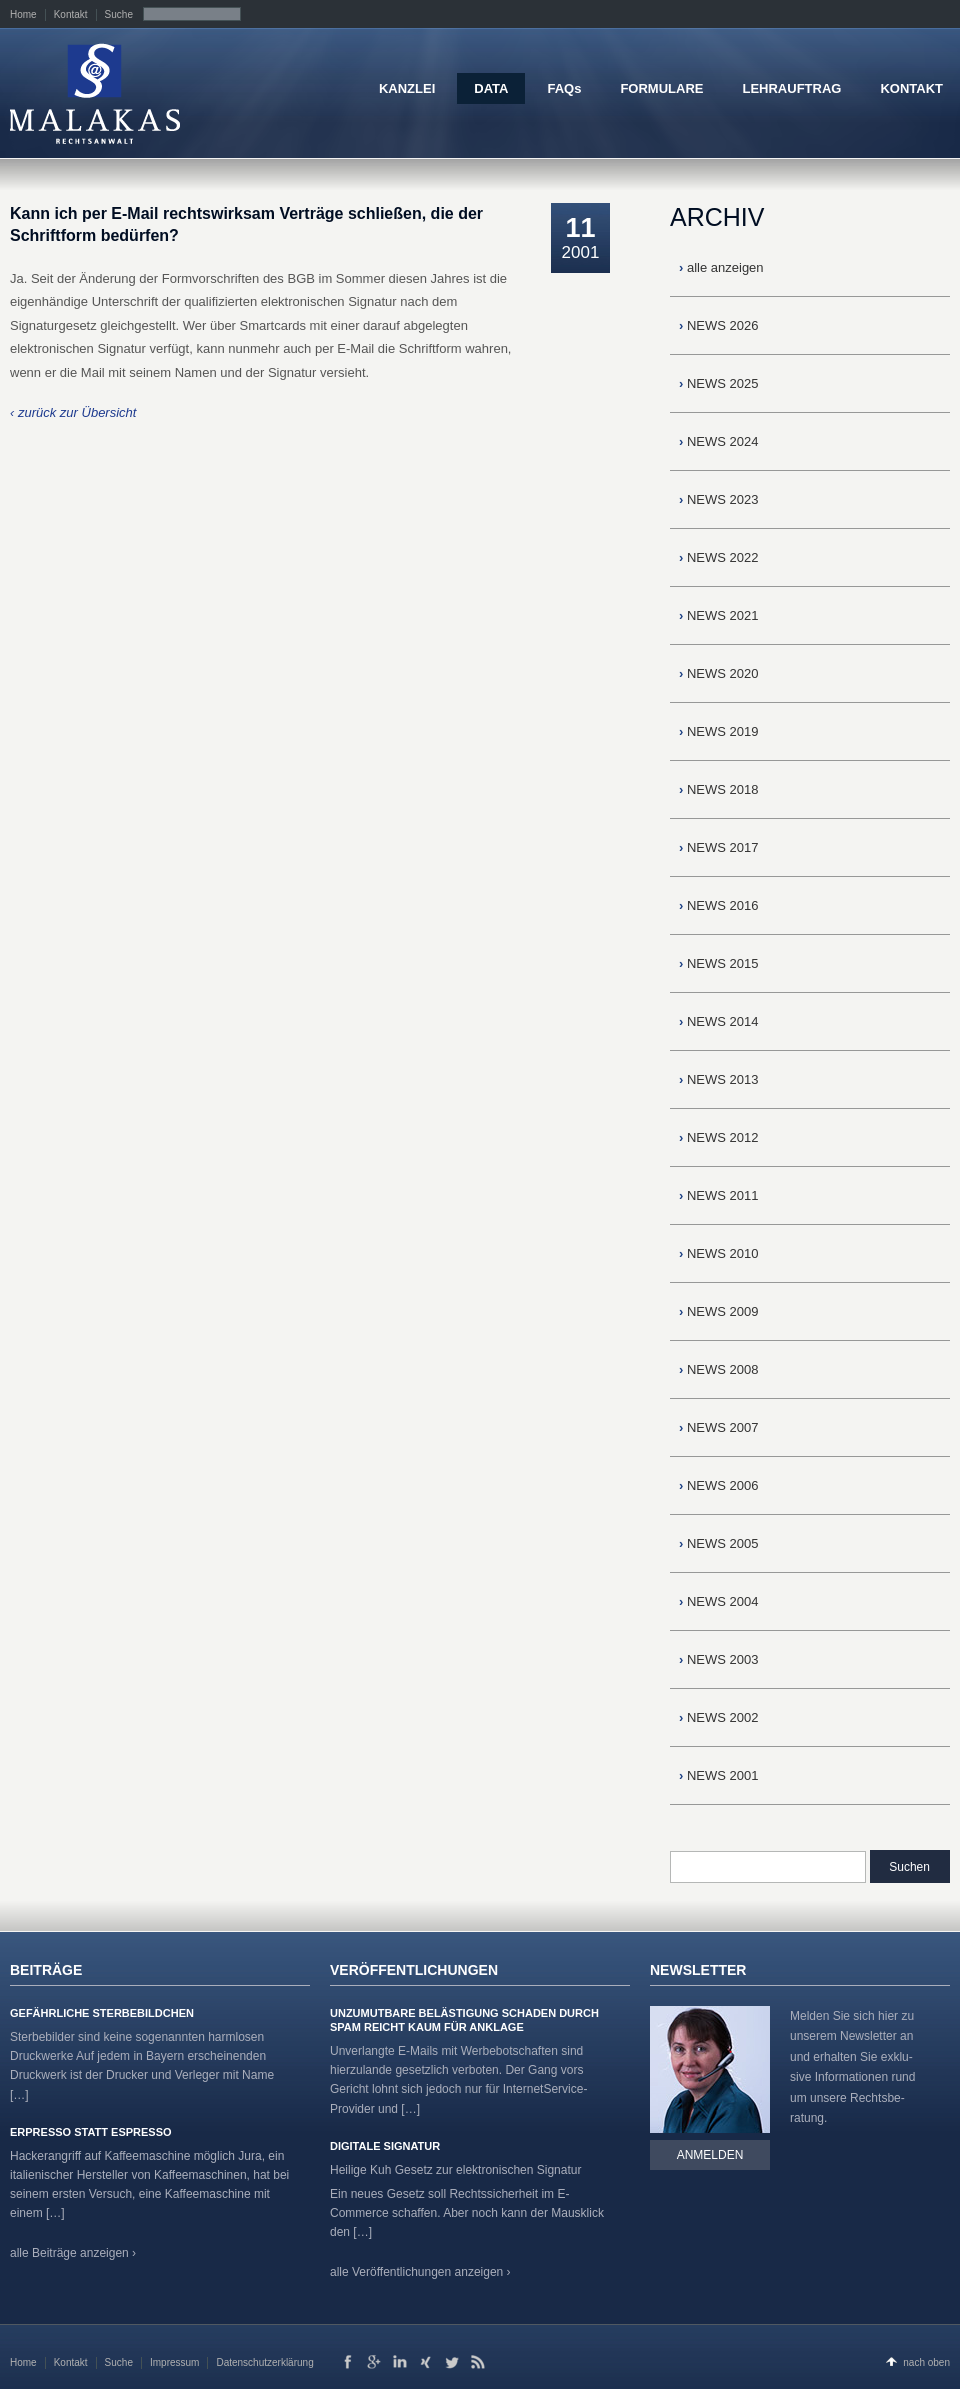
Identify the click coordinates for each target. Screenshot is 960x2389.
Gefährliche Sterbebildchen (102, 2013)
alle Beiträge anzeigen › (73, 2253)
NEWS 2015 (719, 963)
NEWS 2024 (719, 441)
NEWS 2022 (719, 557)
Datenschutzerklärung (264, 2362)
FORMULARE (661, 88)
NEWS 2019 (719, 731)
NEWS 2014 (719, 1021)
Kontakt (71, 14)
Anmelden (710, 2155)
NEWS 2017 (719, 847)
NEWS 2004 (719, 1601)
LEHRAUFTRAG (791, 88)
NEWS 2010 (719, 1253)
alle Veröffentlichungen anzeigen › (420, 2272)
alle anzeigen (721, 267)
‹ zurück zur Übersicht (73, 412)
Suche (119, 14)
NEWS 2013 (719, 1079)
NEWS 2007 (719, 1427)
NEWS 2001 (719, 1775)
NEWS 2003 (719, 1659)
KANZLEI (407, 88)
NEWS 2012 (719, 1137)
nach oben (926, 2362)
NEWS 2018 (719, 789)
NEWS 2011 (719, 1195)
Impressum (174, 2362)
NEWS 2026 (719, 325)
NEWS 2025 (719, 383)
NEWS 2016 (719, 905)
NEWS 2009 (719, 1311)
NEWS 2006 (719, 1485)
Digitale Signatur (385, 2146)
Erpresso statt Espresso (91, 2132)
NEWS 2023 (719, 499)
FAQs (564, 88)
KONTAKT (911, 88)
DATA (491, 88)
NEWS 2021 (719, 615)
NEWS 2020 (719, 673)
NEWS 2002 (719, 1717)
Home (23, 14)
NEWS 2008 (719, 1369)
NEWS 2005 (719, 1543)
